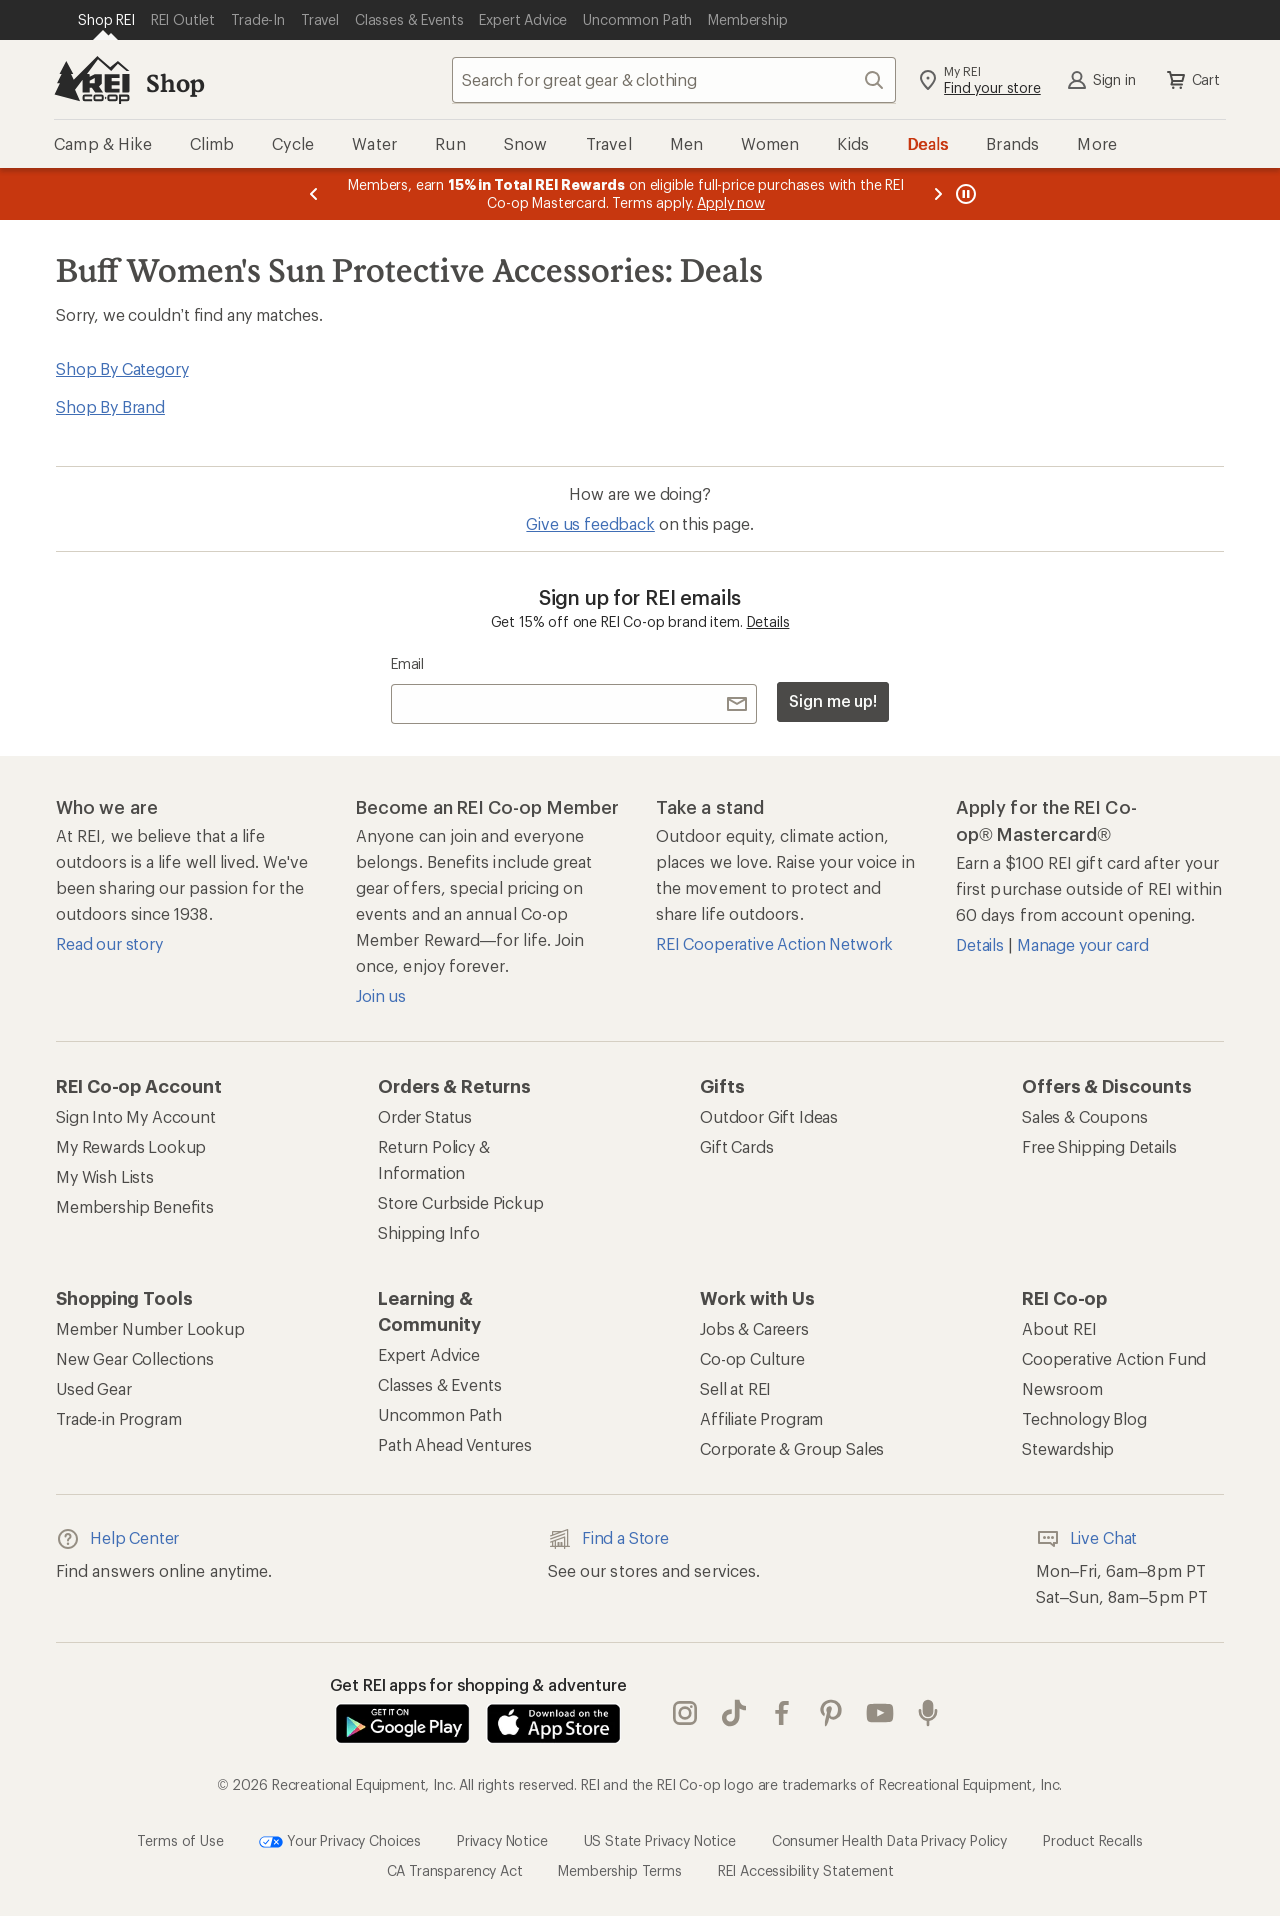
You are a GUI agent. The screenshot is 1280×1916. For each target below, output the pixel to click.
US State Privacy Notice (660, 1840)
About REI (1059, 1328)
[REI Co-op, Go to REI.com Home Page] (92, 80)
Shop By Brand (110, 406)
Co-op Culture (752, 1358)
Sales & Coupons (1085, 1116)
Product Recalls (1093, 1840)
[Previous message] (314, 194)
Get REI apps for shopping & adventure (478, 1684)
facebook (782, 1713)
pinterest (831, 1713)
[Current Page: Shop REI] (106, 20)
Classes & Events (439, 1384)
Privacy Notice (502, 1840)
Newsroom (1062, 1388)
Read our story (109, 943)
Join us (381, 995)
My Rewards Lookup (131, 1146)
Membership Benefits (135, 1206)
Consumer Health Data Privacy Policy (889, 1840)
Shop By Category (122, 368)
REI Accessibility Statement (806, 1870)
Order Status (425, 1116)
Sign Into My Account (136, 1116)
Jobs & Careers (754, 1328)
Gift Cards (736, 1146)
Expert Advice (429, 1354)
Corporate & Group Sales (792, 1448)
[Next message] (938, 194)
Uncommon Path (440, 1414)
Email (407, 663)
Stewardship (1068, 1448)
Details (768, 621)
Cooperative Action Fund (1114, 1358)
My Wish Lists (105, 1176)
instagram (685, 1713)
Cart (1192, 80)
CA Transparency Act (455, 1870)
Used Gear (94, 1388)
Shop (175, 82)
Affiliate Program (761, 1418)
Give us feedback (590, 523)
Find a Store (608, 1539)
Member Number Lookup (150, 1328)
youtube (880, 1713)
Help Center (117, 1539)
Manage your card (1082, 944)
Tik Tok (734, 1713)
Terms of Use (180, 1840)
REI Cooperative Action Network (774, 943)
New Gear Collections (135, 1358)
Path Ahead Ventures (455, 1444)
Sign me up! (833, 700)
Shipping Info (429, 1232)
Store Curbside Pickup (461, 1202)
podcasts (928, 1713)
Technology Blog (1084, 1418)
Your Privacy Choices (340, 1842)
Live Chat (1087, 1539)
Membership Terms (619, 1870)
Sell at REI (735, 1388)
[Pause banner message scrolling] (964, 194)
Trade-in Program (118, 1418)
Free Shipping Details (1099, 1146)
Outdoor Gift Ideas (769, 1116)
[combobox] (674, 80)
